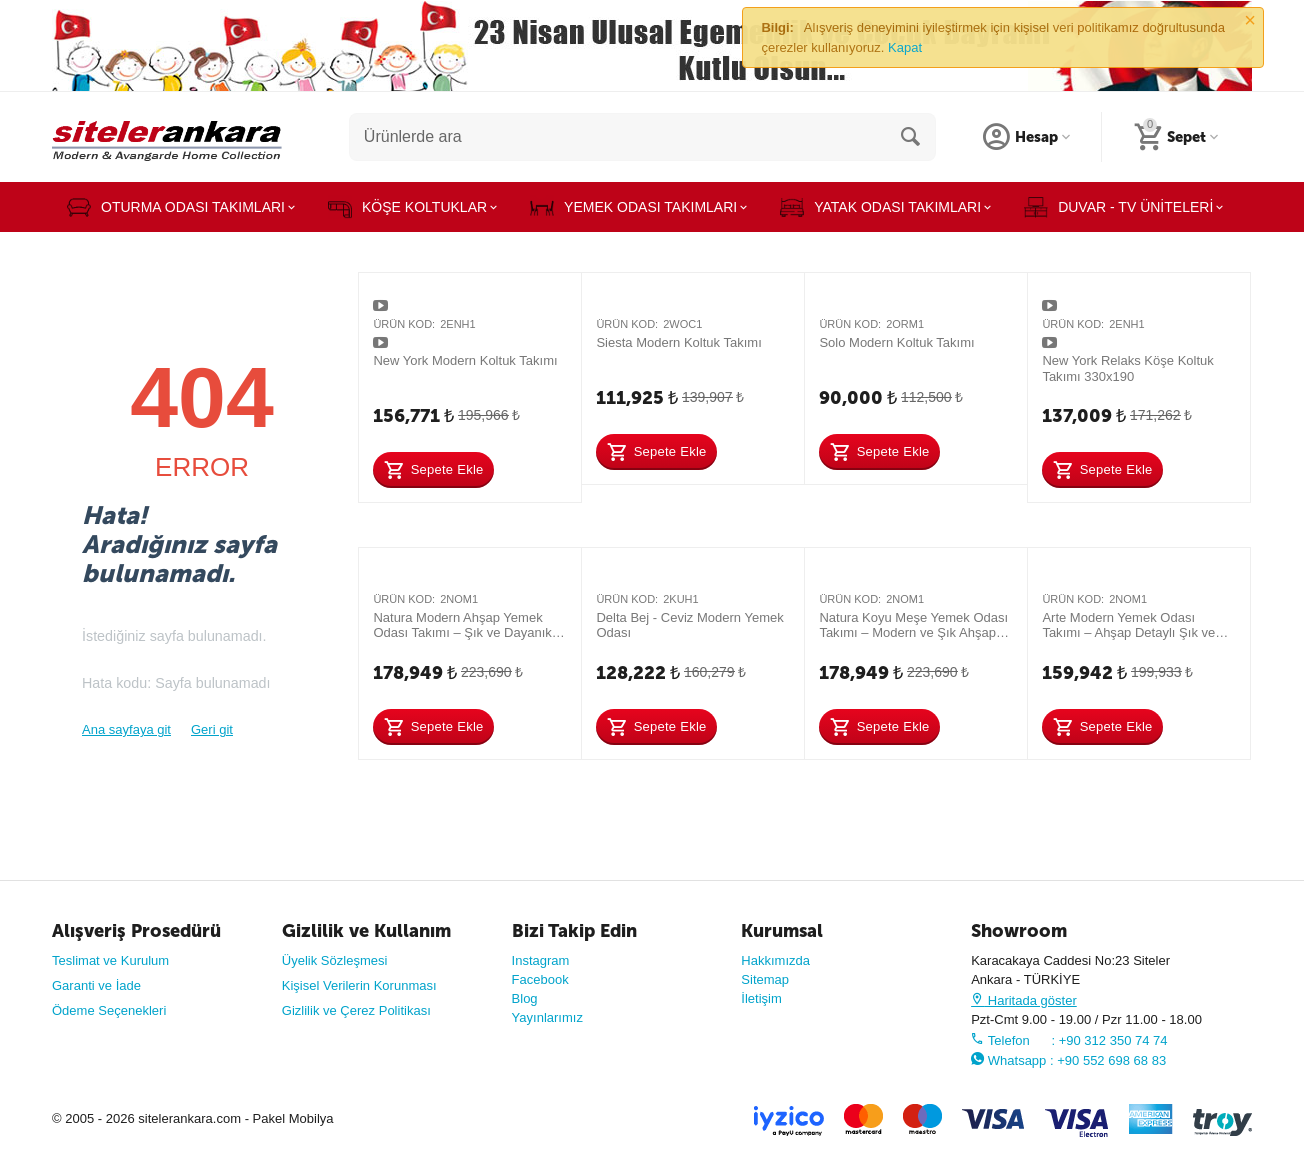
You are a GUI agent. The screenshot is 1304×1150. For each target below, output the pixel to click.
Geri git (212, 729)
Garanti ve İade (96, 985)
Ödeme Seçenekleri (109, 1010)
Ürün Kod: (404, 324)
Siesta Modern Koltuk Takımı (678, 342)
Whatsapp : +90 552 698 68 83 (1068, 1060)
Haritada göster (1024, 1000)
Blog (525, 998)
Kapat (905, 47)
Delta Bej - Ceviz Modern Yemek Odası (689, 625)
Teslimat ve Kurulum (110, 960)
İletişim (761, 998)
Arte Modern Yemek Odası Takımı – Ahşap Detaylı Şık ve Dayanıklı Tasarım (1128, 626)
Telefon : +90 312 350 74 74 (1069, 1040)
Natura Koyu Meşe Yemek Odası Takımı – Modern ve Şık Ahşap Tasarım (913, 626)
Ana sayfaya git (126, 729)
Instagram (541, 960)
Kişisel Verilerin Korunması (359, 985)
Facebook (540, 979)
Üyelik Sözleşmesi (335, 960)
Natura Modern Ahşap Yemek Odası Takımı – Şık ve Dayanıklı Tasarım (465, 626)
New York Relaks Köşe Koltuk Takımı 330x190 (1127, 368)
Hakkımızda (775, 960)
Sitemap (765, 979)
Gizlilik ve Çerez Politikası (356, 1010)
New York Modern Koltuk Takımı (465, 360)
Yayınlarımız (547, 1017)
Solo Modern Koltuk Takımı (896, 342)
